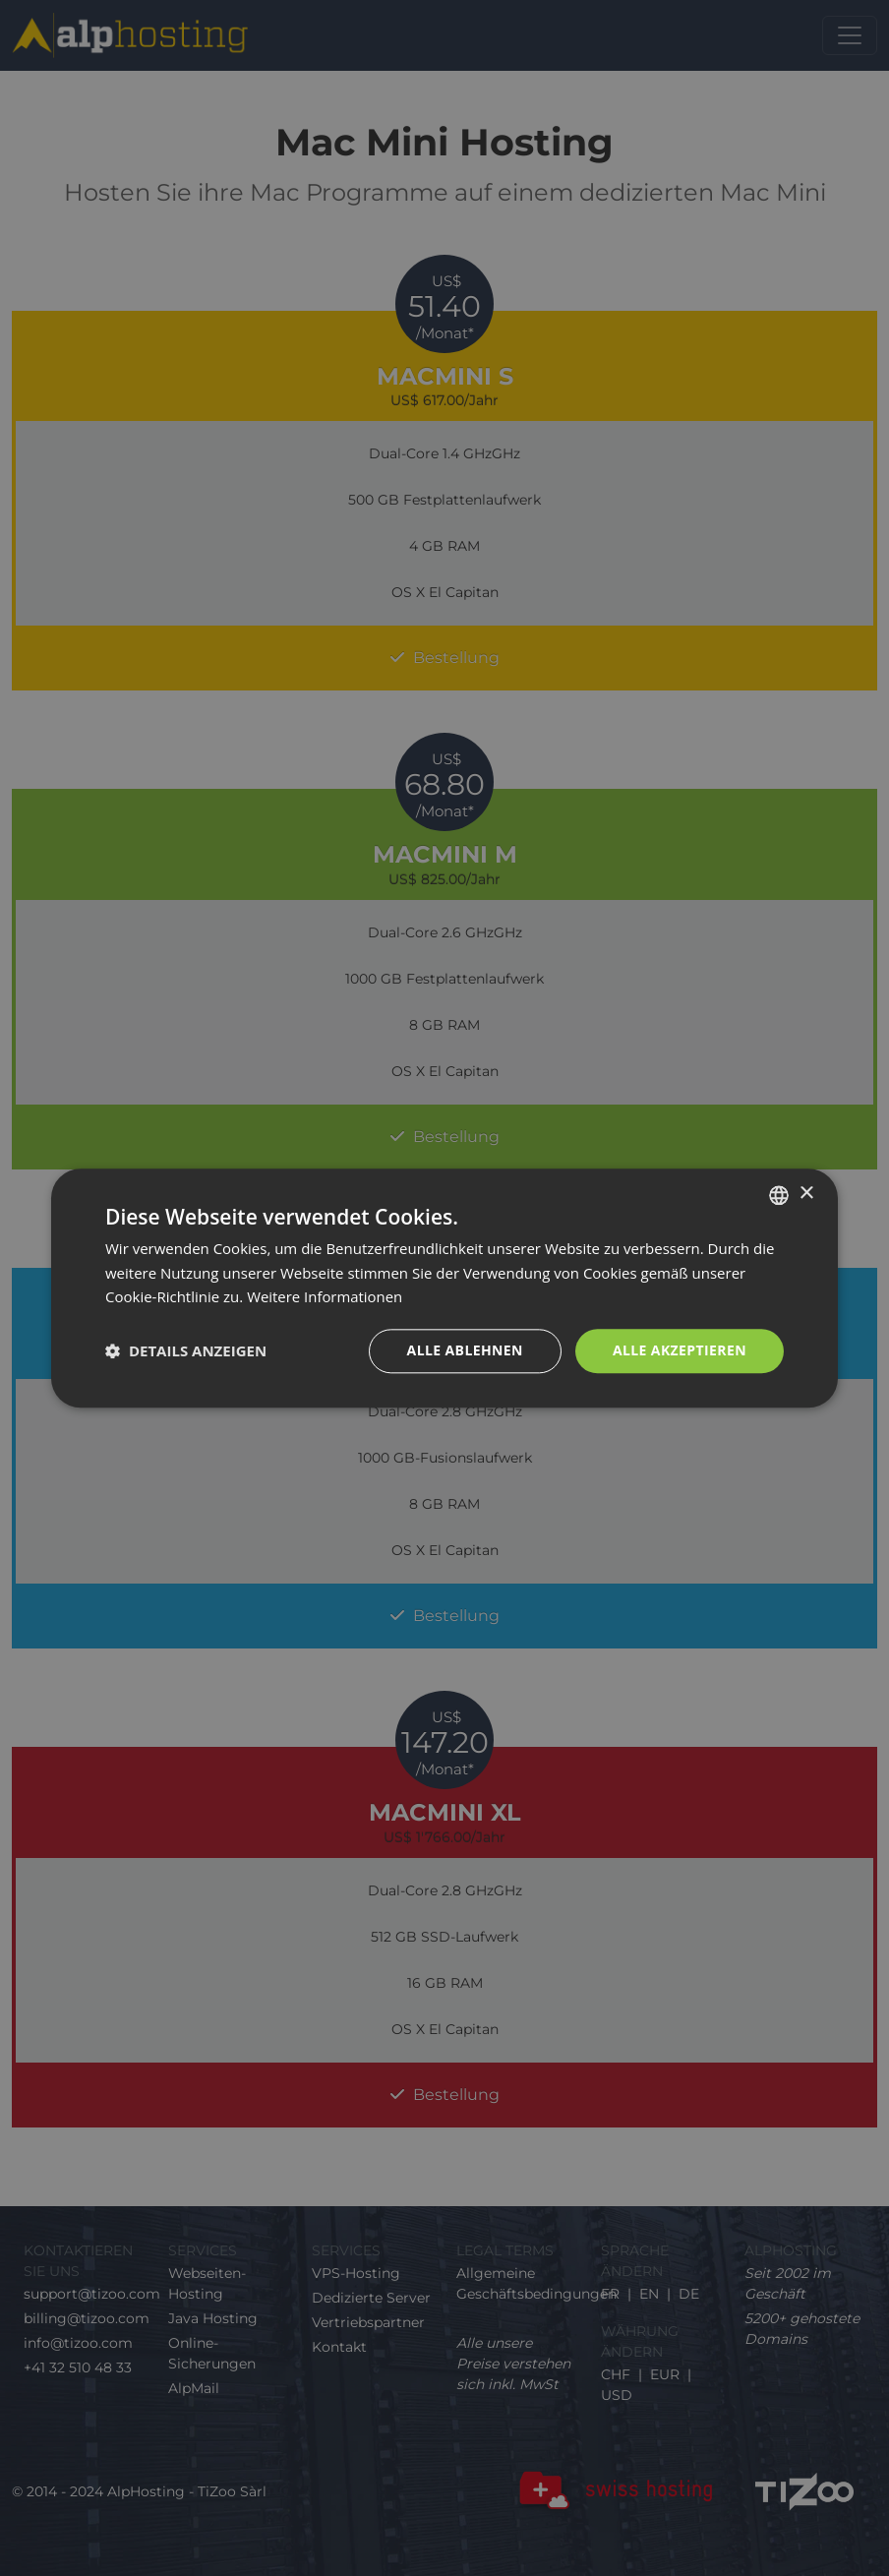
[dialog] (444, 1288)
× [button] (806, 1193)
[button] (186, 1351)
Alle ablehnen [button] (465, 1350)
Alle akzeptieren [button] (679, 1350)
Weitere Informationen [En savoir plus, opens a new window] (325, 1297)
